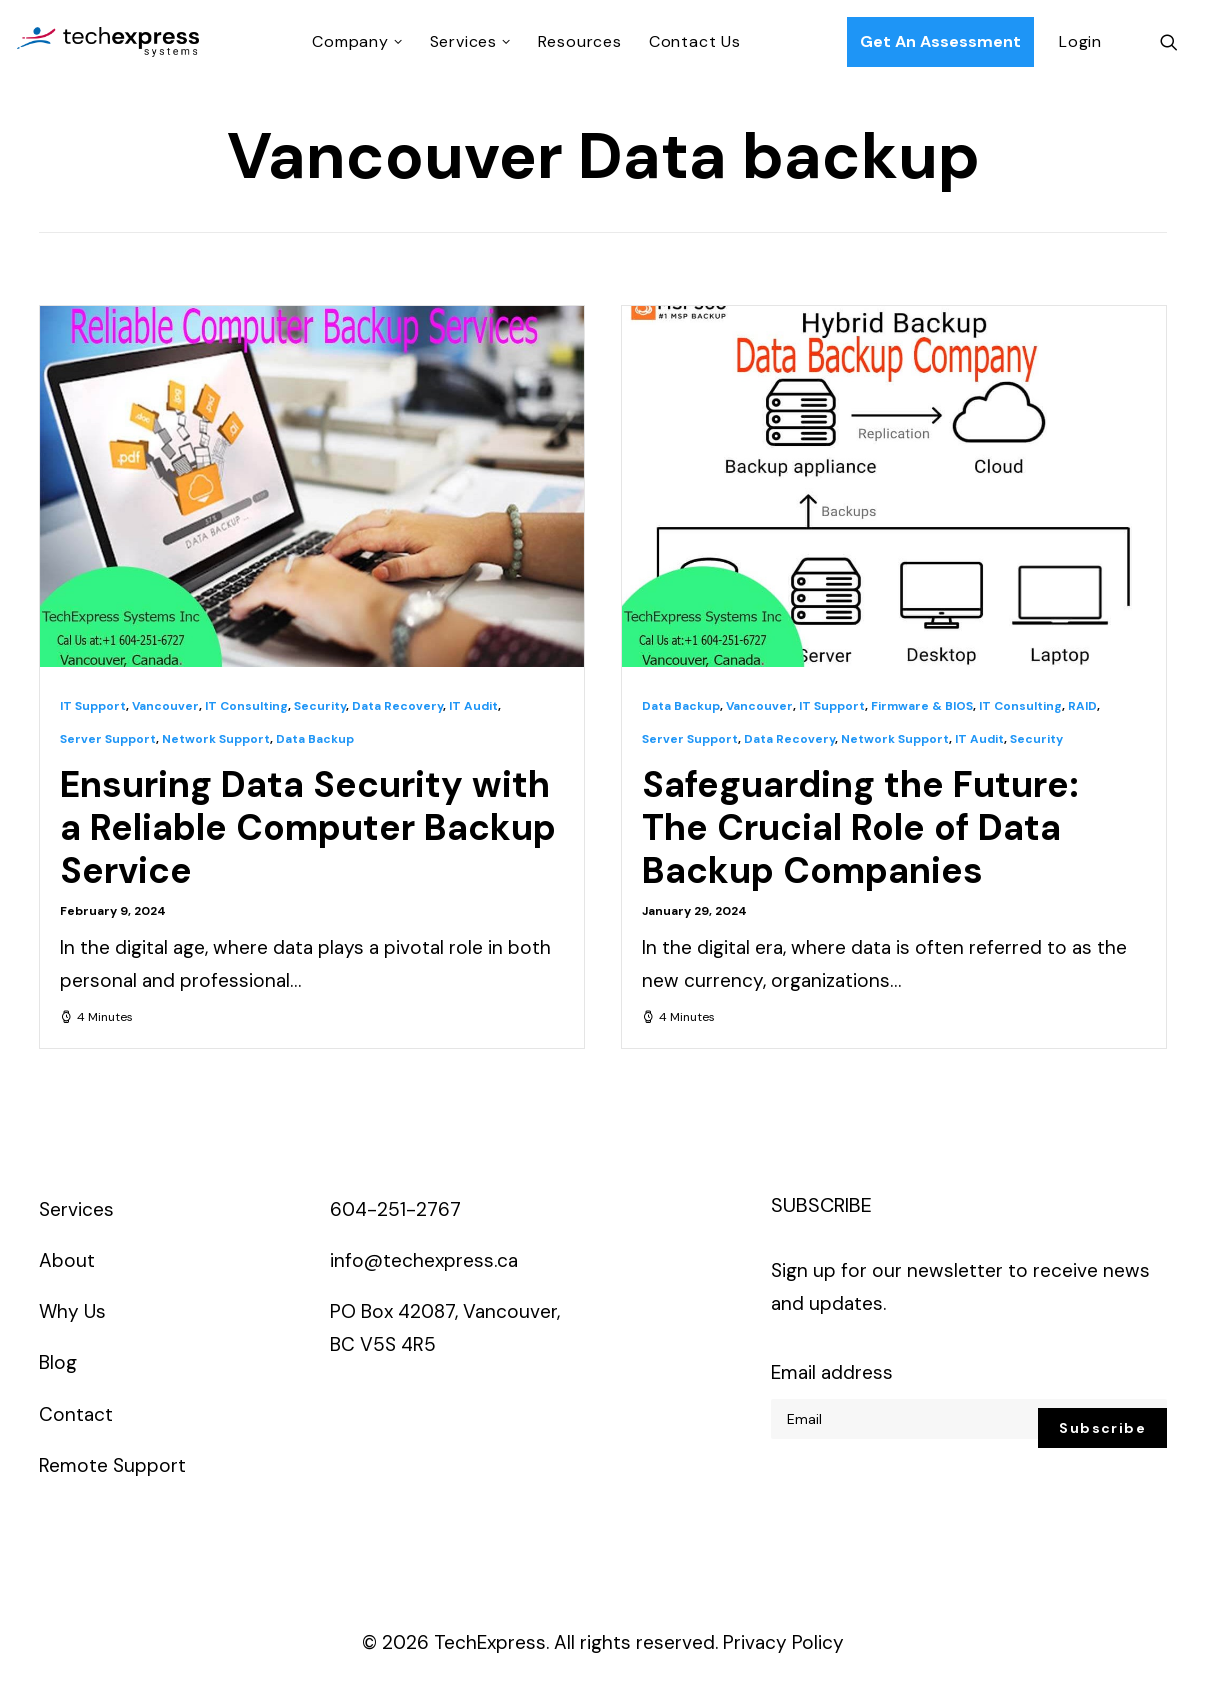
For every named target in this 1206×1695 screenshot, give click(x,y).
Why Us (72, 1311)
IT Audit (473, 706)
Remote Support (112, 1465)
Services (470, 41)
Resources (580, 41)
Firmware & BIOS (922, 706)
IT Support (93, 706)
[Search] (1169, 42)
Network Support (216, 739)
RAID (1082, 706)
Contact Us (695, 41)
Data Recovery (397, 706)
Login (1080, 41)
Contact (76, 1414)
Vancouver (165, 706)
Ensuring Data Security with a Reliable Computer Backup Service (308, 827)
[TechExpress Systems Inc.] (108, 42)
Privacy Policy (783, 1642)
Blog (58, 1362)
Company (357, 41)
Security (320, 706)
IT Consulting (246, 706)
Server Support (108, 739)
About (67, 1260)
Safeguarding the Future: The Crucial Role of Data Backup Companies (860, 827)
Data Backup (315, 739)
